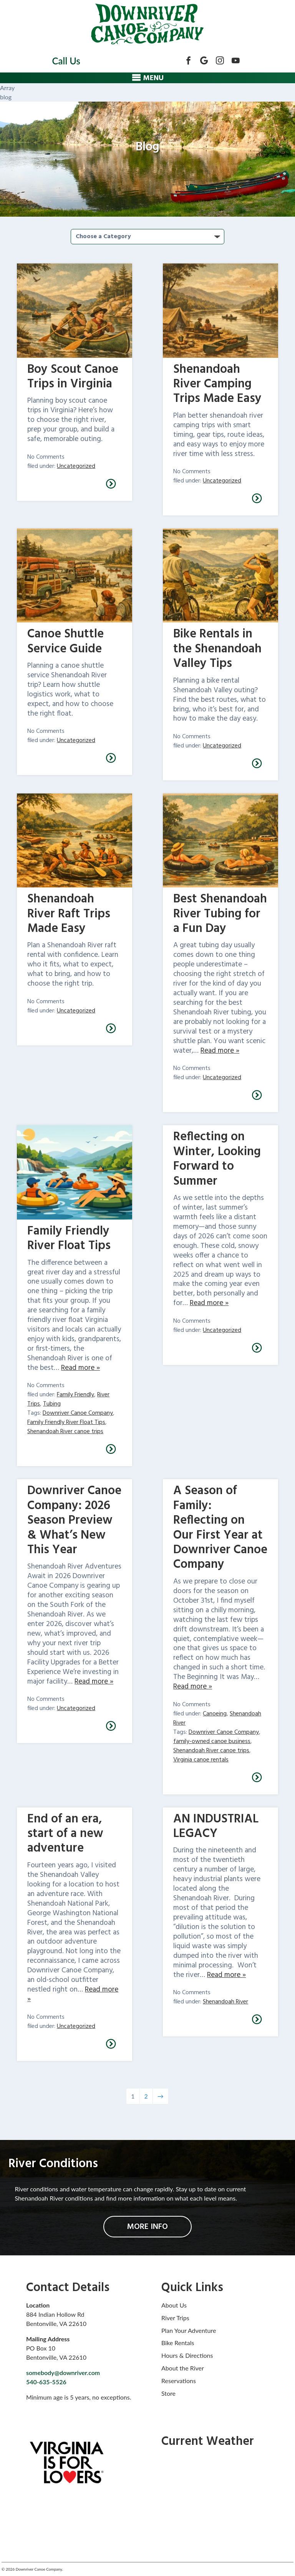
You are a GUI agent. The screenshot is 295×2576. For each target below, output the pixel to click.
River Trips (175, 2317)
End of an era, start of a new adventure (65, 1833)
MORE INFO (147, 2226)
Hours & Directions (187, 2355)
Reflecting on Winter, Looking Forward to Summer (217, 1159)
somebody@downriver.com (63, 2372)
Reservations (178, 2380)
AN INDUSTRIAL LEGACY (216, 1826)
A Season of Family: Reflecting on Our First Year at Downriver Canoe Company (220, 1527)
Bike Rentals (177, 2342)
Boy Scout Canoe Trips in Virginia (72, 377)
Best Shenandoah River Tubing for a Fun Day (220, 913)
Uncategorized (76, 466)
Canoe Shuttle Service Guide (65, 641)
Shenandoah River (225, 2002)
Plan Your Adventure (188, 2330)
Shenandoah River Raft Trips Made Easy (68, 913)
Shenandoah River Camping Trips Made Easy (217, 384)
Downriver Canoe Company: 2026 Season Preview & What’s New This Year (74, 1520)
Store (168, 2393)
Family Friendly (75, 1395)
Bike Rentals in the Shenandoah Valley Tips (217, 648)
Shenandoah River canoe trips (65, 1432)
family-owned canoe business (211, 1741)
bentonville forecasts (214, 2532)
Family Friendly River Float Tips (69, 1238)
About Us (174, 2305)
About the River (182, 2368)
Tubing (52, 1404)
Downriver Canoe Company (78, 1413)
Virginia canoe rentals (201, 1760)
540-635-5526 (46, 2381)
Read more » (220, 1051)
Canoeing (215, 1714)
